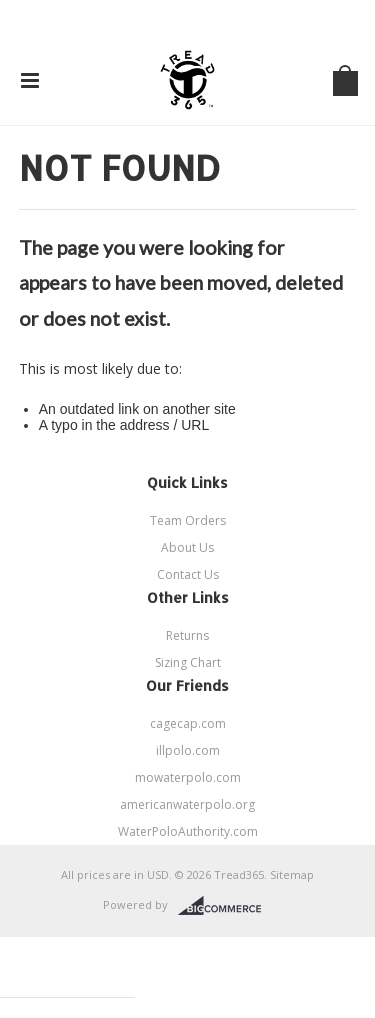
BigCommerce (225, 906)
